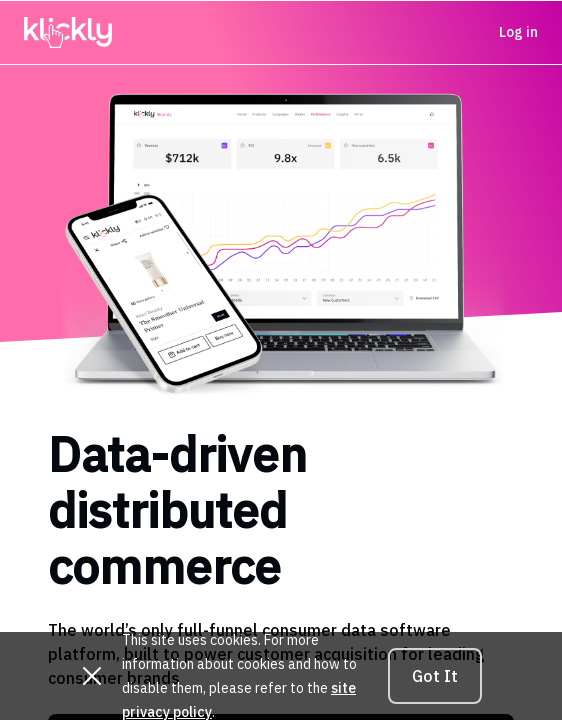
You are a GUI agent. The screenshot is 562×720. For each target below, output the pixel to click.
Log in (518, 32)
